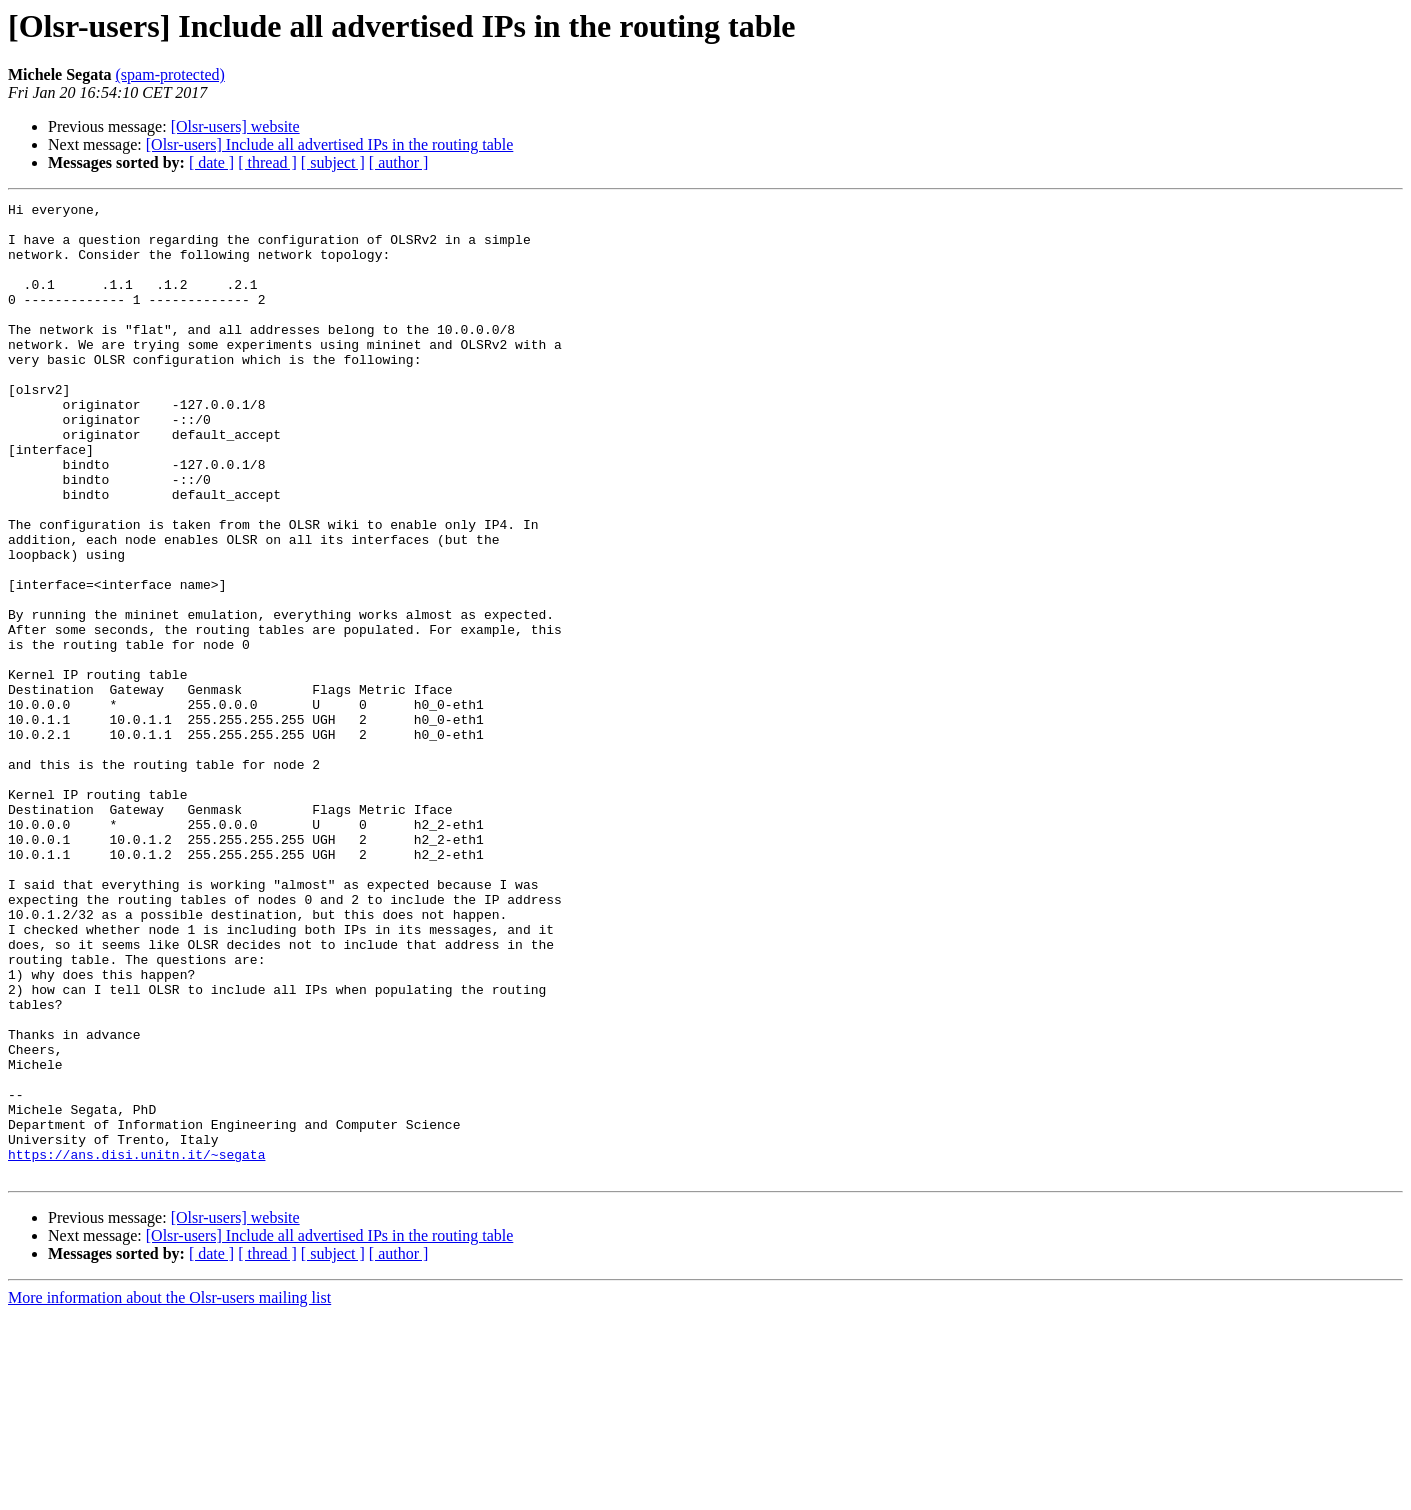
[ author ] (399, 162)
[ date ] (211, 162)
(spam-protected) (170, 74)
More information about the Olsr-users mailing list (169, 1492)
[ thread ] (267, 162)
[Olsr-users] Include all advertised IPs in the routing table (330, 144)
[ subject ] (333, 162)
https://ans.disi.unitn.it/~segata (136, 1346)
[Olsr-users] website (235, 126)
